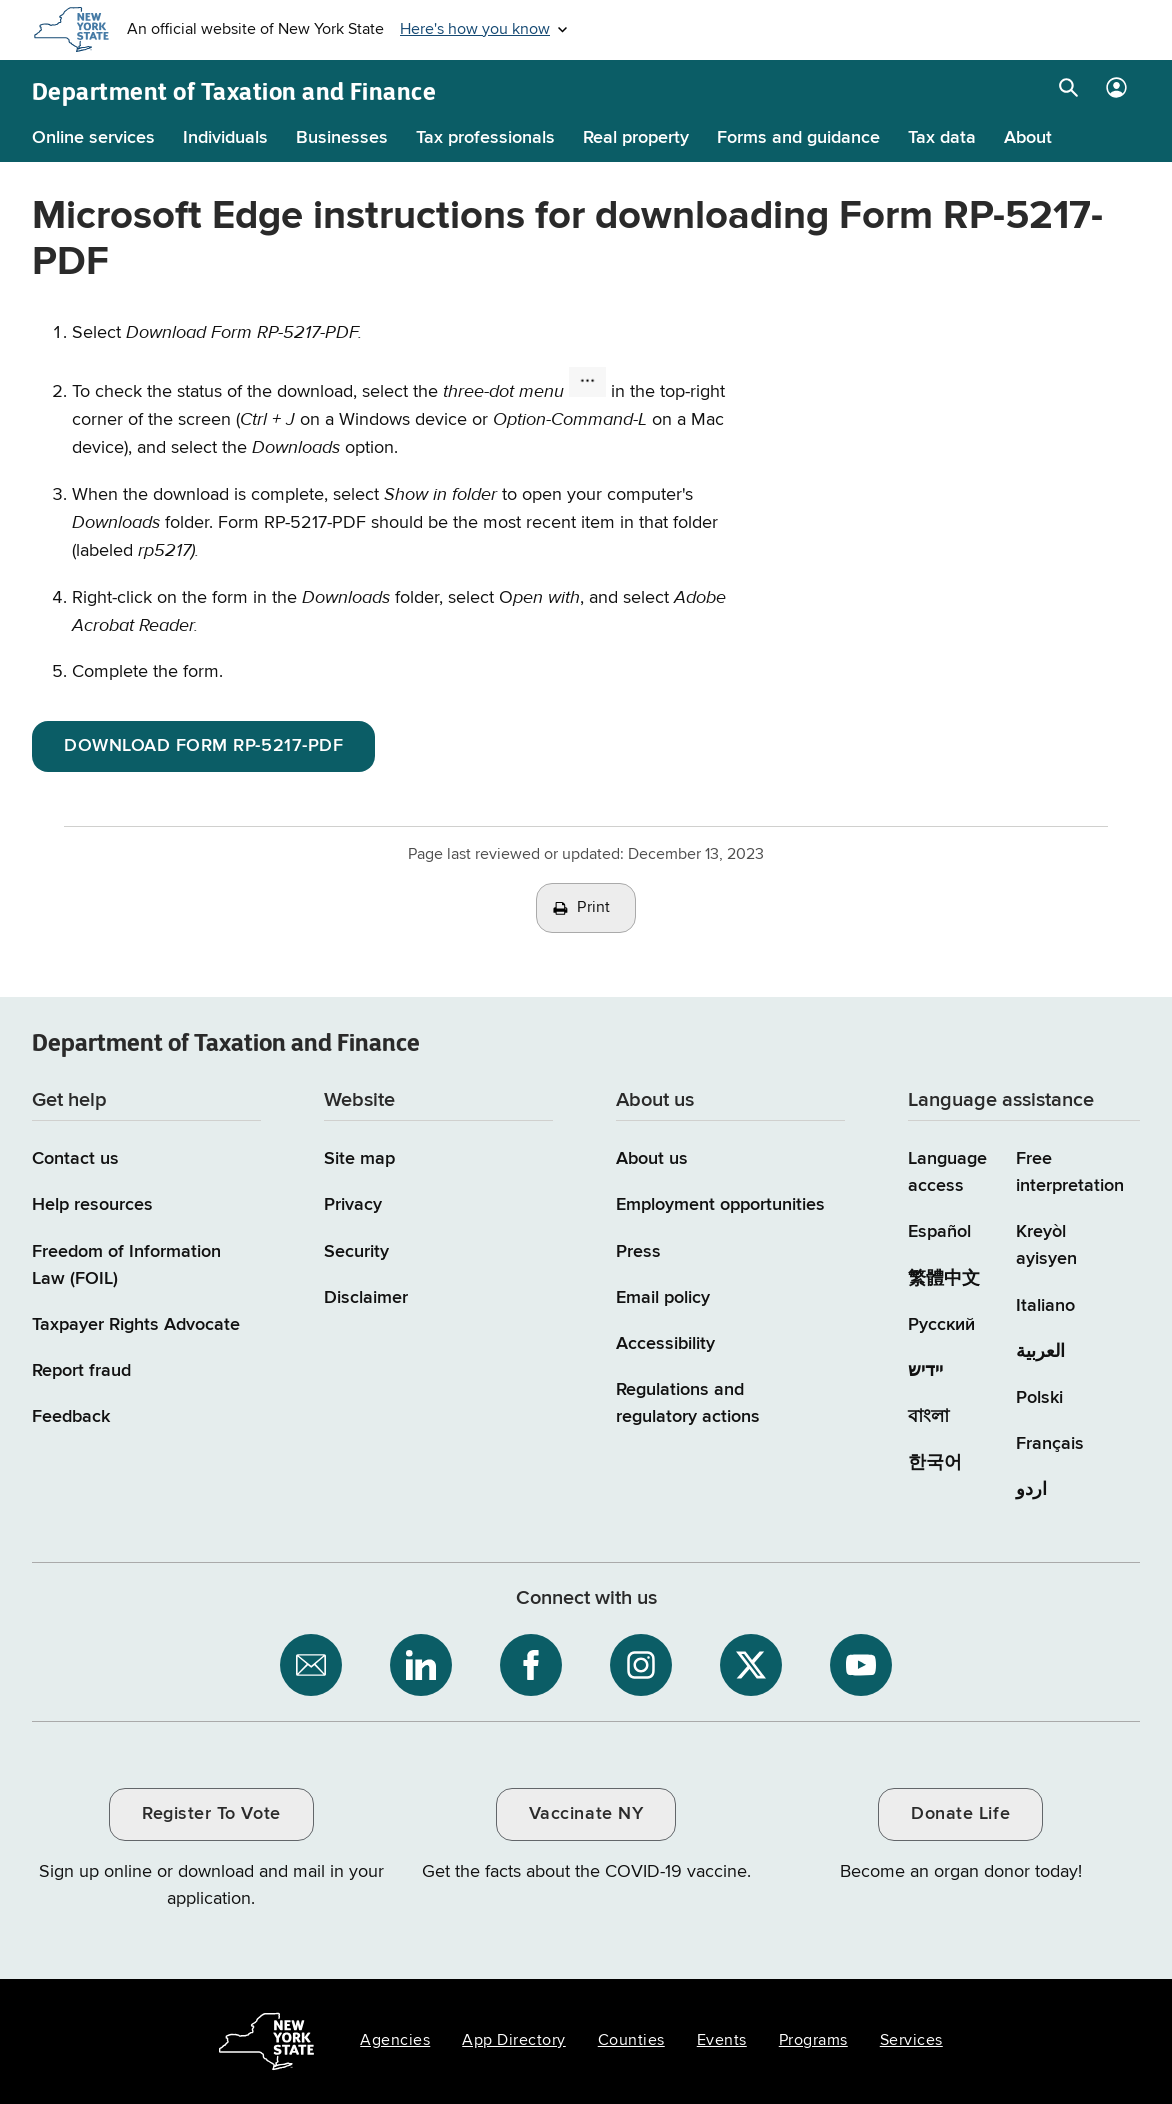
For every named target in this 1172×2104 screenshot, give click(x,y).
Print (594, 908)
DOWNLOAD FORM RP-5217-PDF (203, 746)
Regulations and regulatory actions (688, 1403)
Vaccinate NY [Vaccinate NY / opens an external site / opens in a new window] (586, 1814)
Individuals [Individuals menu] (225, 138)
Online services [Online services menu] (93, 138)
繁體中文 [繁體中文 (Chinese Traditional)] (944, 1279)
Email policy (663, 1298)
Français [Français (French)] (1050, 1444)
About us (652, 1159)
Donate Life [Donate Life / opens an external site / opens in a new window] (960, 1814)
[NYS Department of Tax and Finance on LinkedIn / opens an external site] (421, 1665)
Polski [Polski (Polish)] (1039, 1398)
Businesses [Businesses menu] (342, 138)
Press (638, 1252)
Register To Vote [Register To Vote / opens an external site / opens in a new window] (211, 1814)
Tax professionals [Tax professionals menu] (485, 138)
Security (356, 1252)
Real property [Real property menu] (636, 138)
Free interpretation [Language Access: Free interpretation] (1070, 1172)
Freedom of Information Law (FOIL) (126, 1265)
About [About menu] (1028, 138)
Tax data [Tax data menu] (942, 138)
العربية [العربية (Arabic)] (1040, 1352)
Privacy (353, 1205)
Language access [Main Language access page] (947, 1172)
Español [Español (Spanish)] (939, 1232)
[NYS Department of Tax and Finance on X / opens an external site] (751, 1665)
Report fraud (81, 1371)
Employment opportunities (720, 1205)
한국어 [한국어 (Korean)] (935, 1463)
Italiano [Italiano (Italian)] (1045, 1306)
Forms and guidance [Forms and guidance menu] (798, 138)
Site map (359, 1159)
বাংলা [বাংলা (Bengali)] (928, 1417)
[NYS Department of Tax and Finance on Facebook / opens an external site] (531, 1665)
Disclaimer (366, 1298)
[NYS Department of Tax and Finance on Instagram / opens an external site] (641, 1665)
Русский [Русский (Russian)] (941, 1325)
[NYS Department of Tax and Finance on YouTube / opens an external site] (861, 1665)
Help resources (92, 1205)
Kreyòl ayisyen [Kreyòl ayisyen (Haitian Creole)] (1046, 1245)
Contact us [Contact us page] (75, 1159)
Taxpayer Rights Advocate (136, 1325)
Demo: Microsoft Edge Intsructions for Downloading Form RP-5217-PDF (974, 467)
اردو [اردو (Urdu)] (1031, 1490)
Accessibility (665, 1344)
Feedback (71, 1417)
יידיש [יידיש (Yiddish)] (925, 1371)
